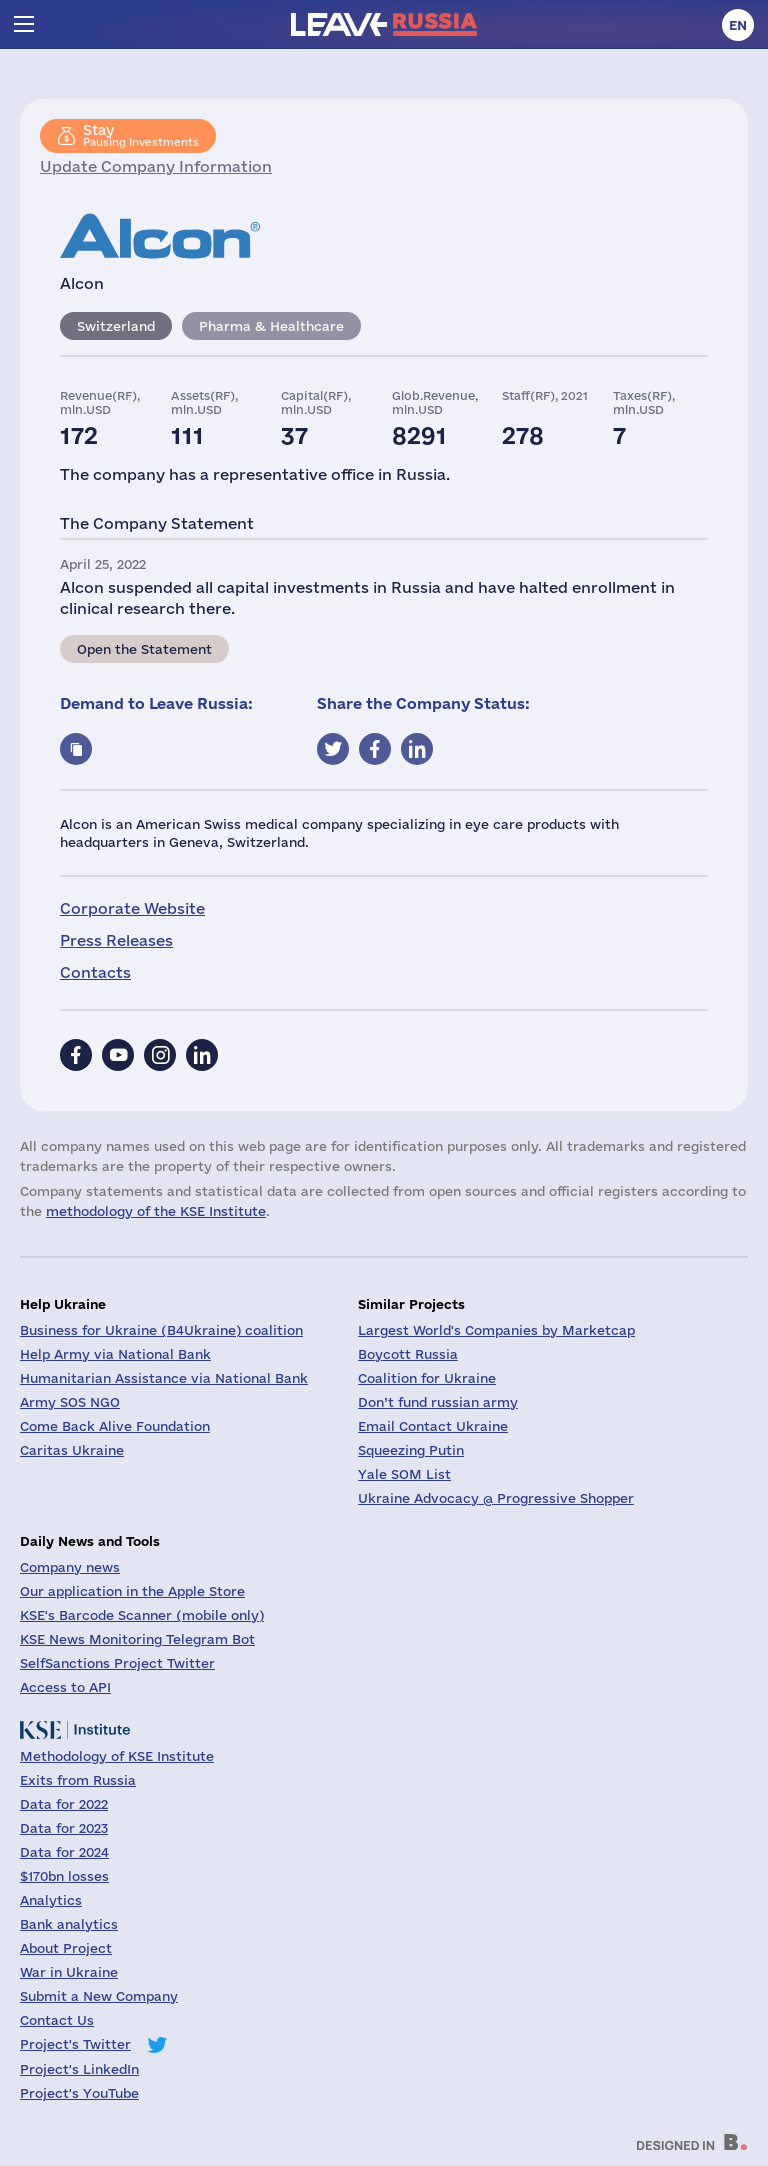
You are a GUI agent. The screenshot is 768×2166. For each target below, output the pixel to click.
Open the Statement (144, 649)
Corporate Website (132, 908)
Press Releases (116, 940)
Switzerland (116, 326)
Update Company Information (156, 166)
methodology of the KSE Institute (156, 1211)
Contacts (95, 972)
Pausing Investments (141, 135)
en (738, 25)
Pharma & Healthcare (271, 326)
